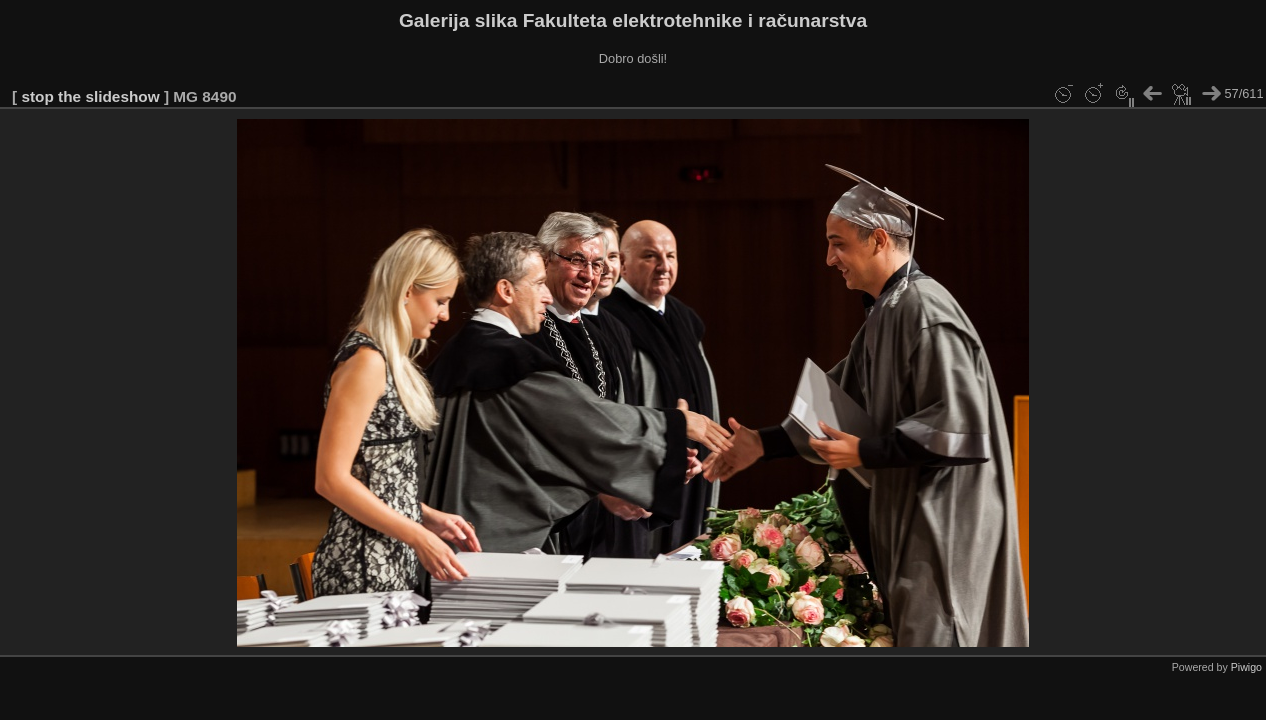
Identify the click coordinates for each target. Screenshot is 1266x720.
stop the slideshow (90, 96)
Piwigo (1246, 667)
